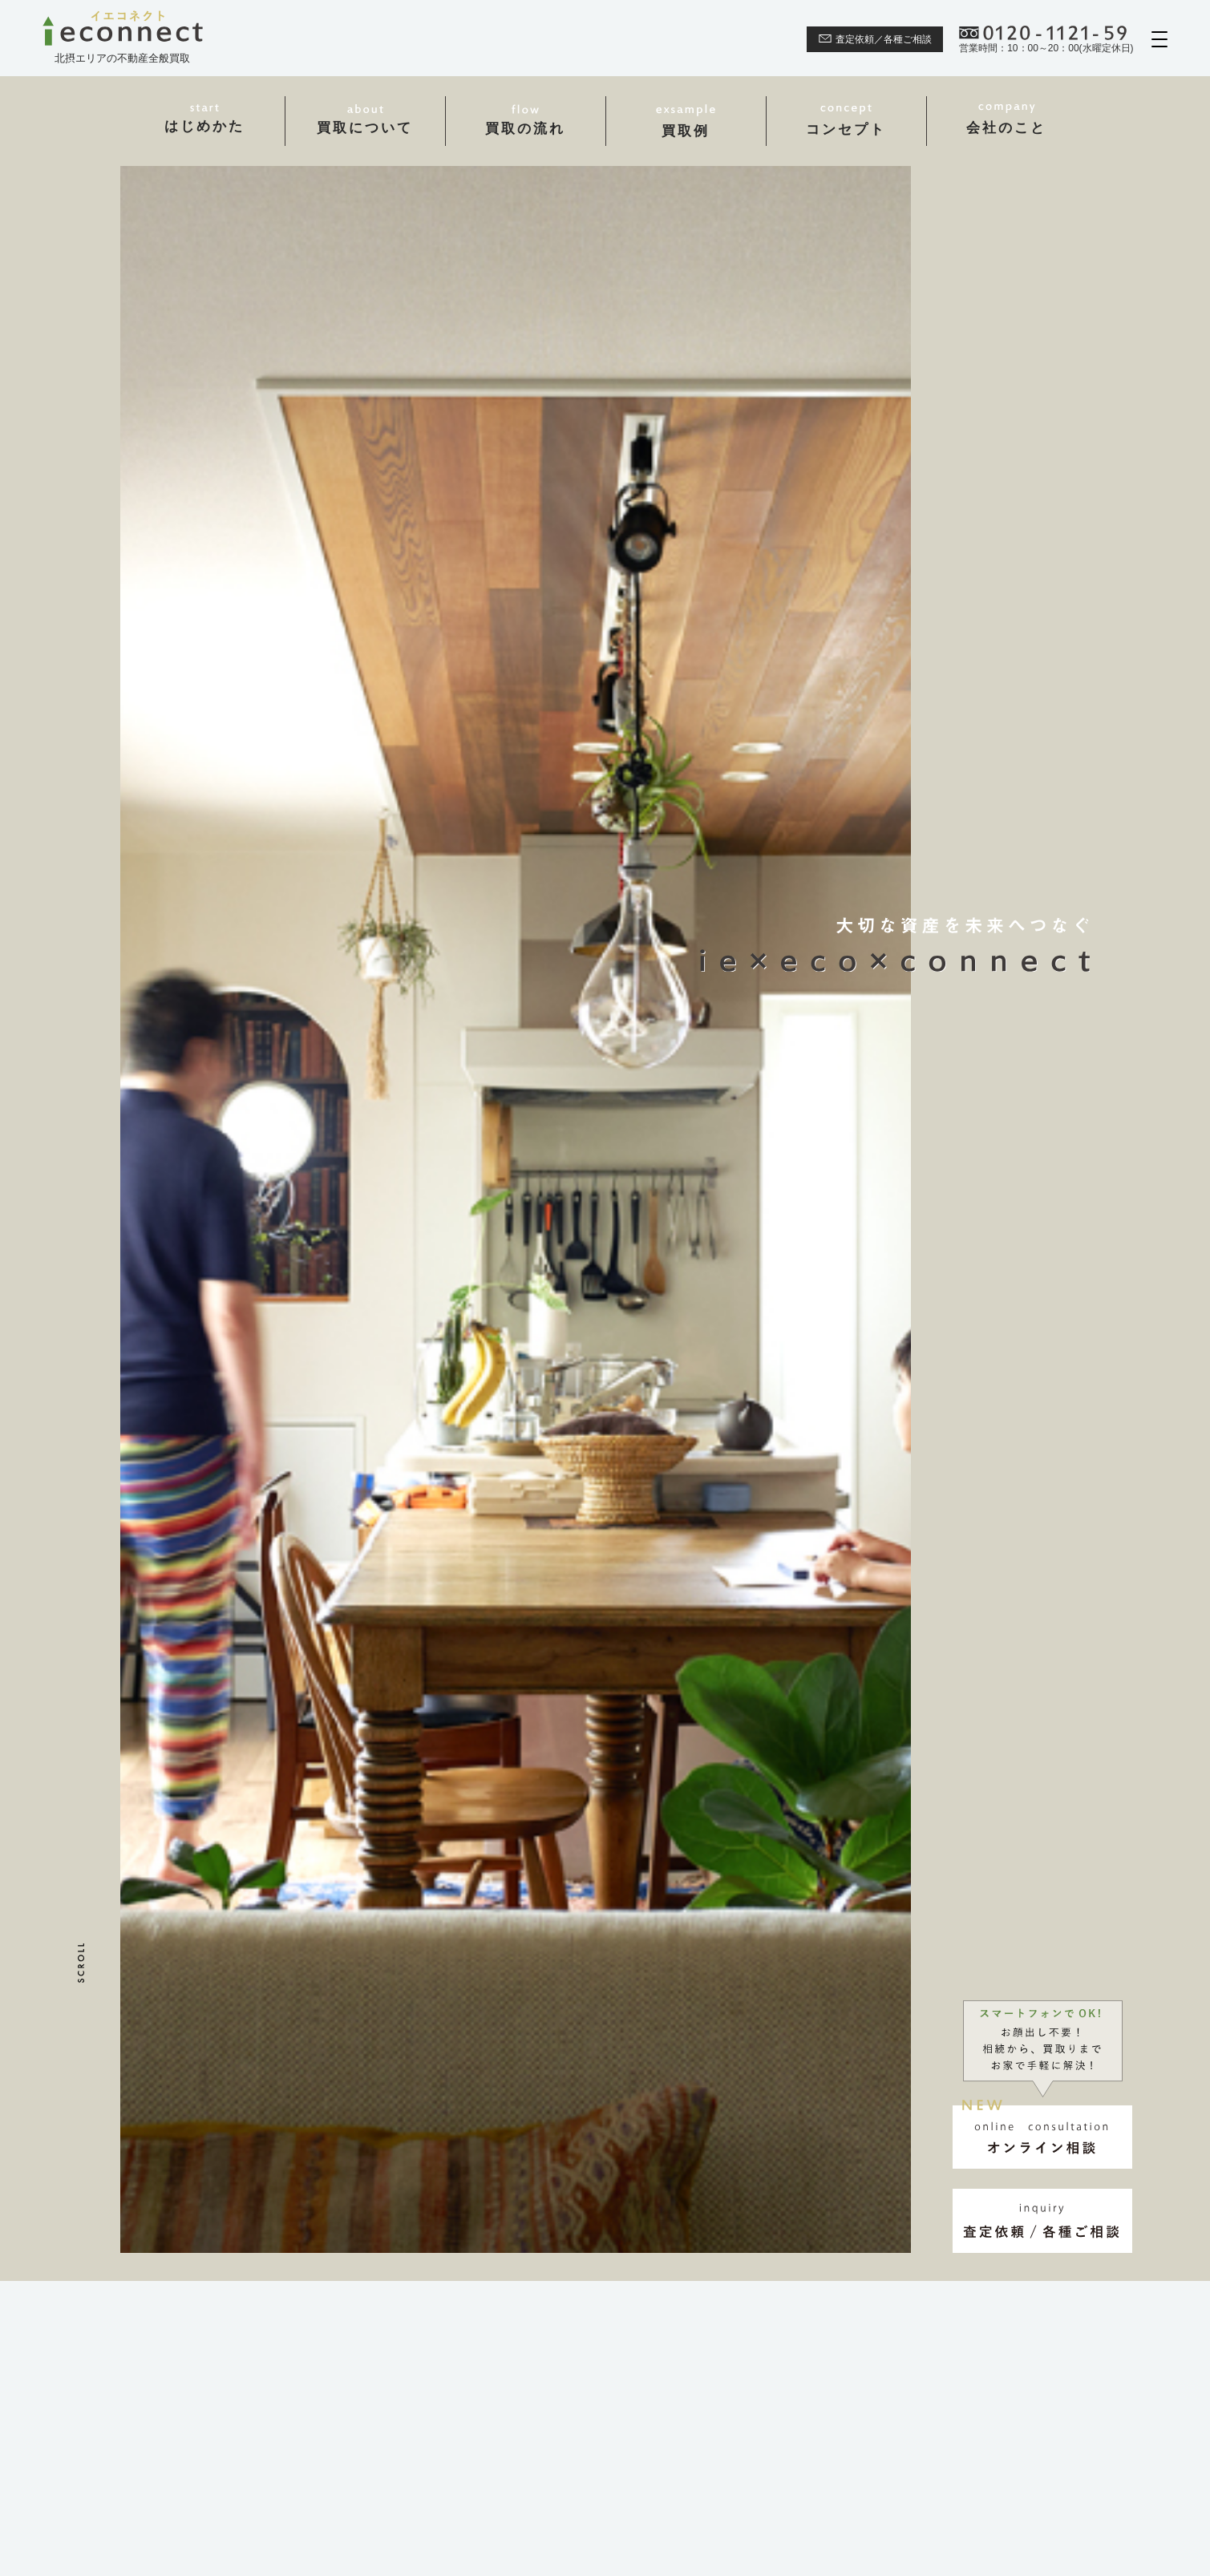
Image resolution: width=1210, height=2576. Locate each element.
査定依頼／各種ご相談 (875, 39)
